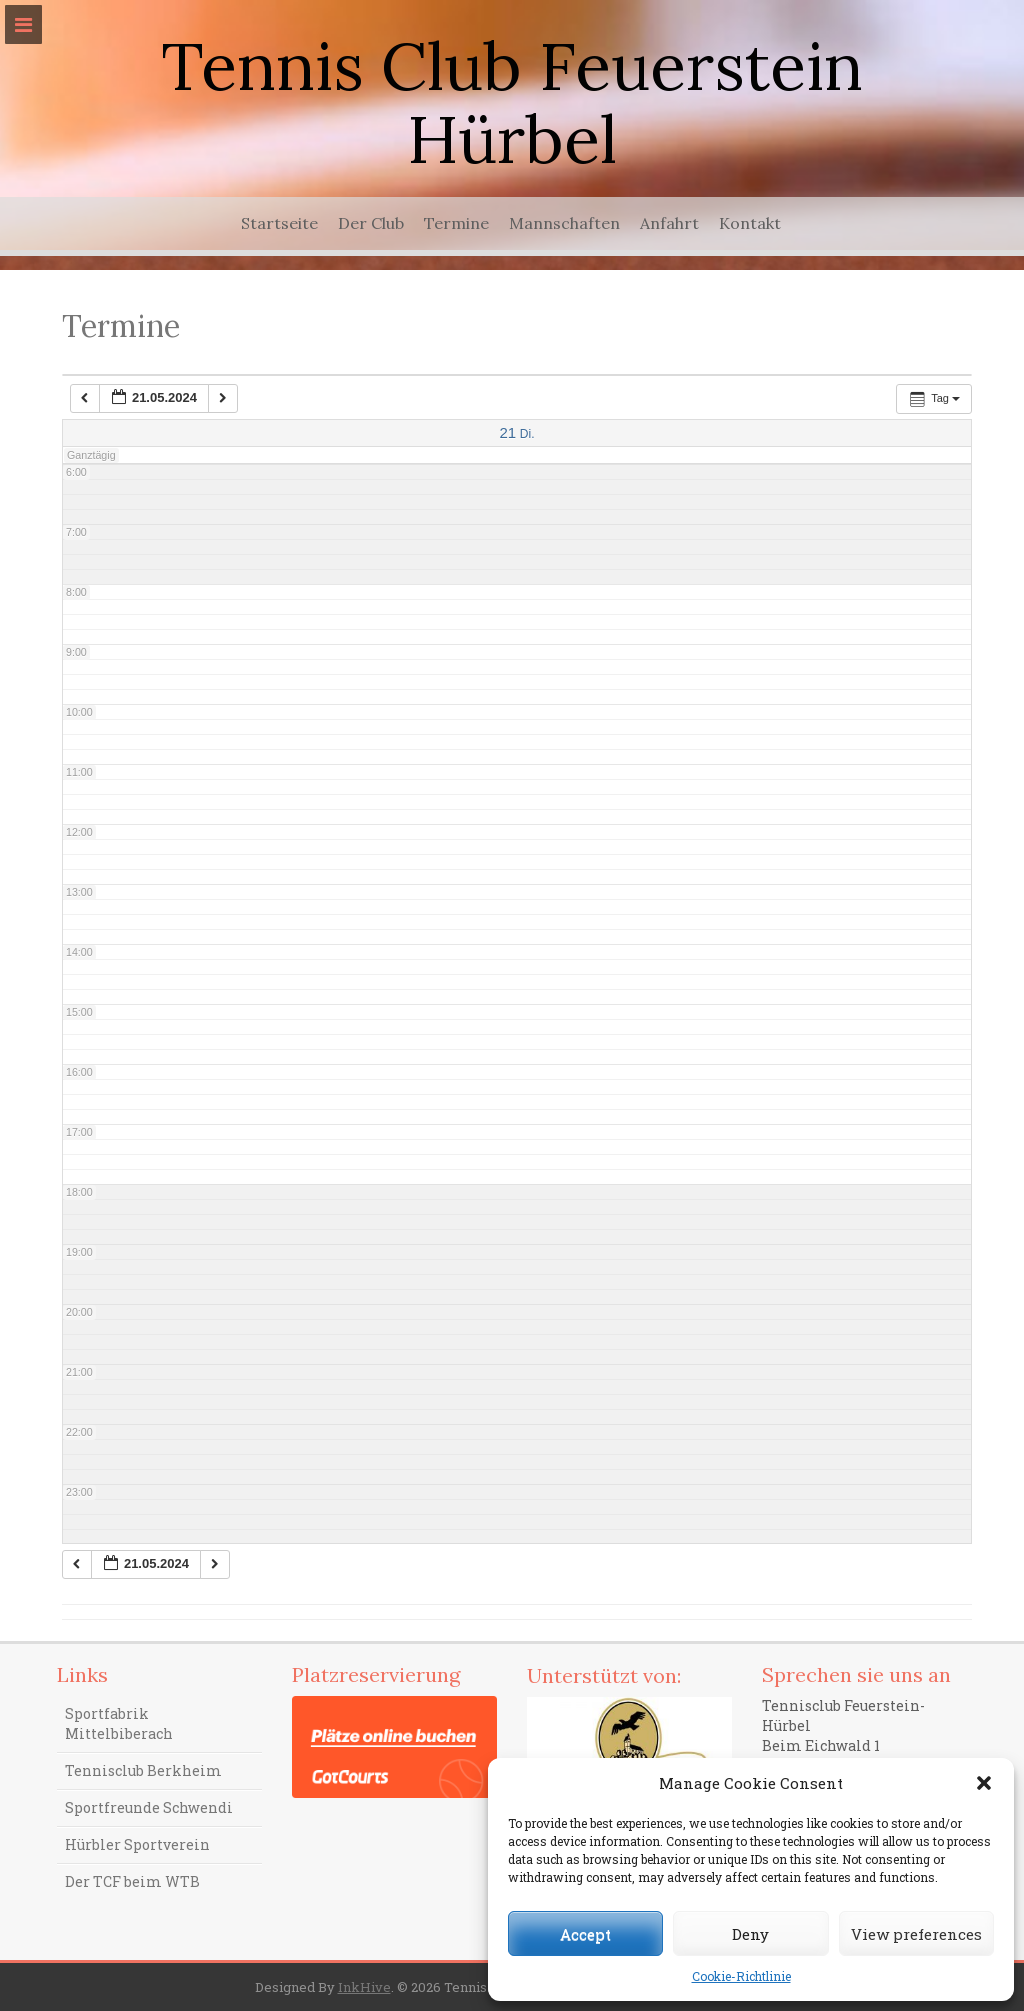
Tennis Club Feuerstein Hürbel (512, 102)
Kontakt (750, 223)
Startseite (279, 223)
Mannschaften (564, 223)
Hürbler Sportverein (137, 1844)
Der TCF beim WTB (132, 1881)
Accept (585, 1934)
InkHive (364, 1987)
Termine (456, 223)
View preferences (916, 1934)
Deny (750, 1934)
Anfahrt (669, 223)
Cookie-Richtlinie (741, 1976)
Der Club (371, 223)
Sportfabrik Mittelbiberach (119, 1723)
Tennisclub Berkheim (143, 1770)
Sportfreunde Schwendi (149, 1807)
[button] (984, 1783)
